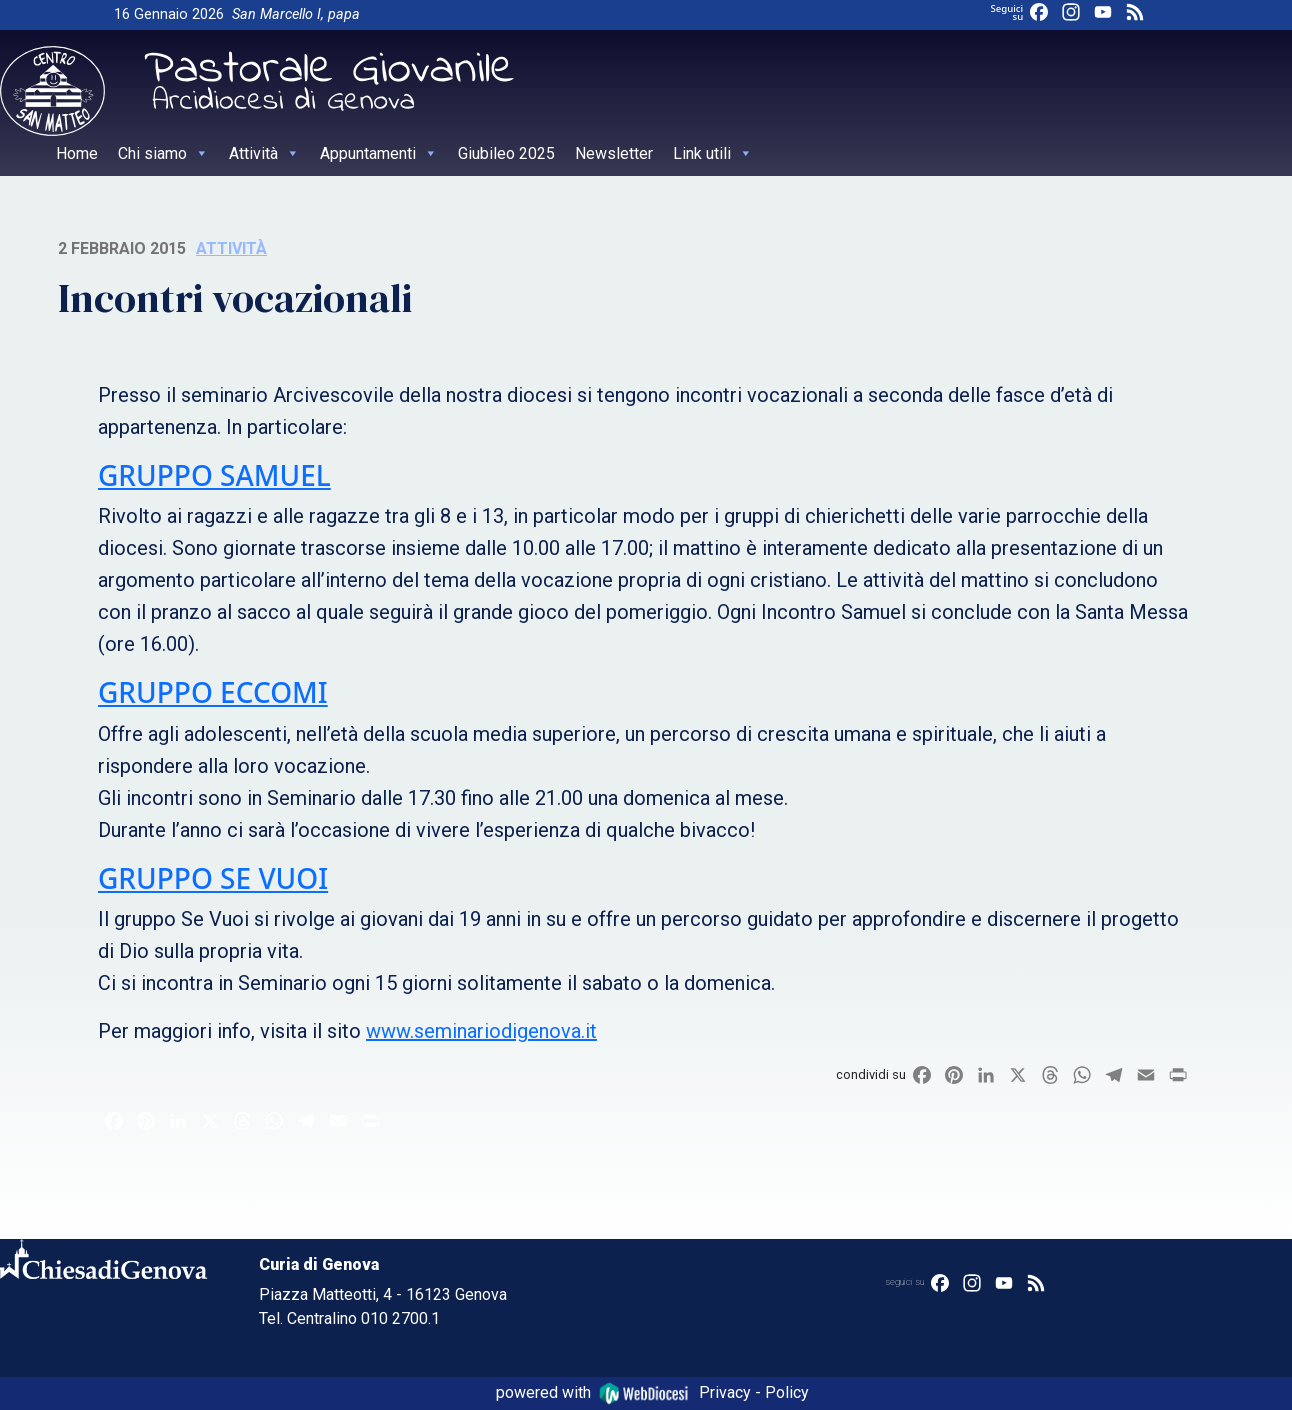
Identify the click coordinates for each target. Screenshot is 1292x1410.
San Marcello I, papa (296, 14)
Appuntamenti (379, 153)
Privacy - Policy (754, 1392)
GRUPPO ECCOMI (213, 692)
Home (77, 153)
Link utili (713, 153)
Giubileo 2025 (506, 153)
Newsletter (614, 153)
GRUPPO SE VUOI (213, 878)
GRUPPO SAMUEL (214, 475)
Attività (264, 153)
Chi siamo (163, 153)
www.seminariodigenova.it (481, 1031)
